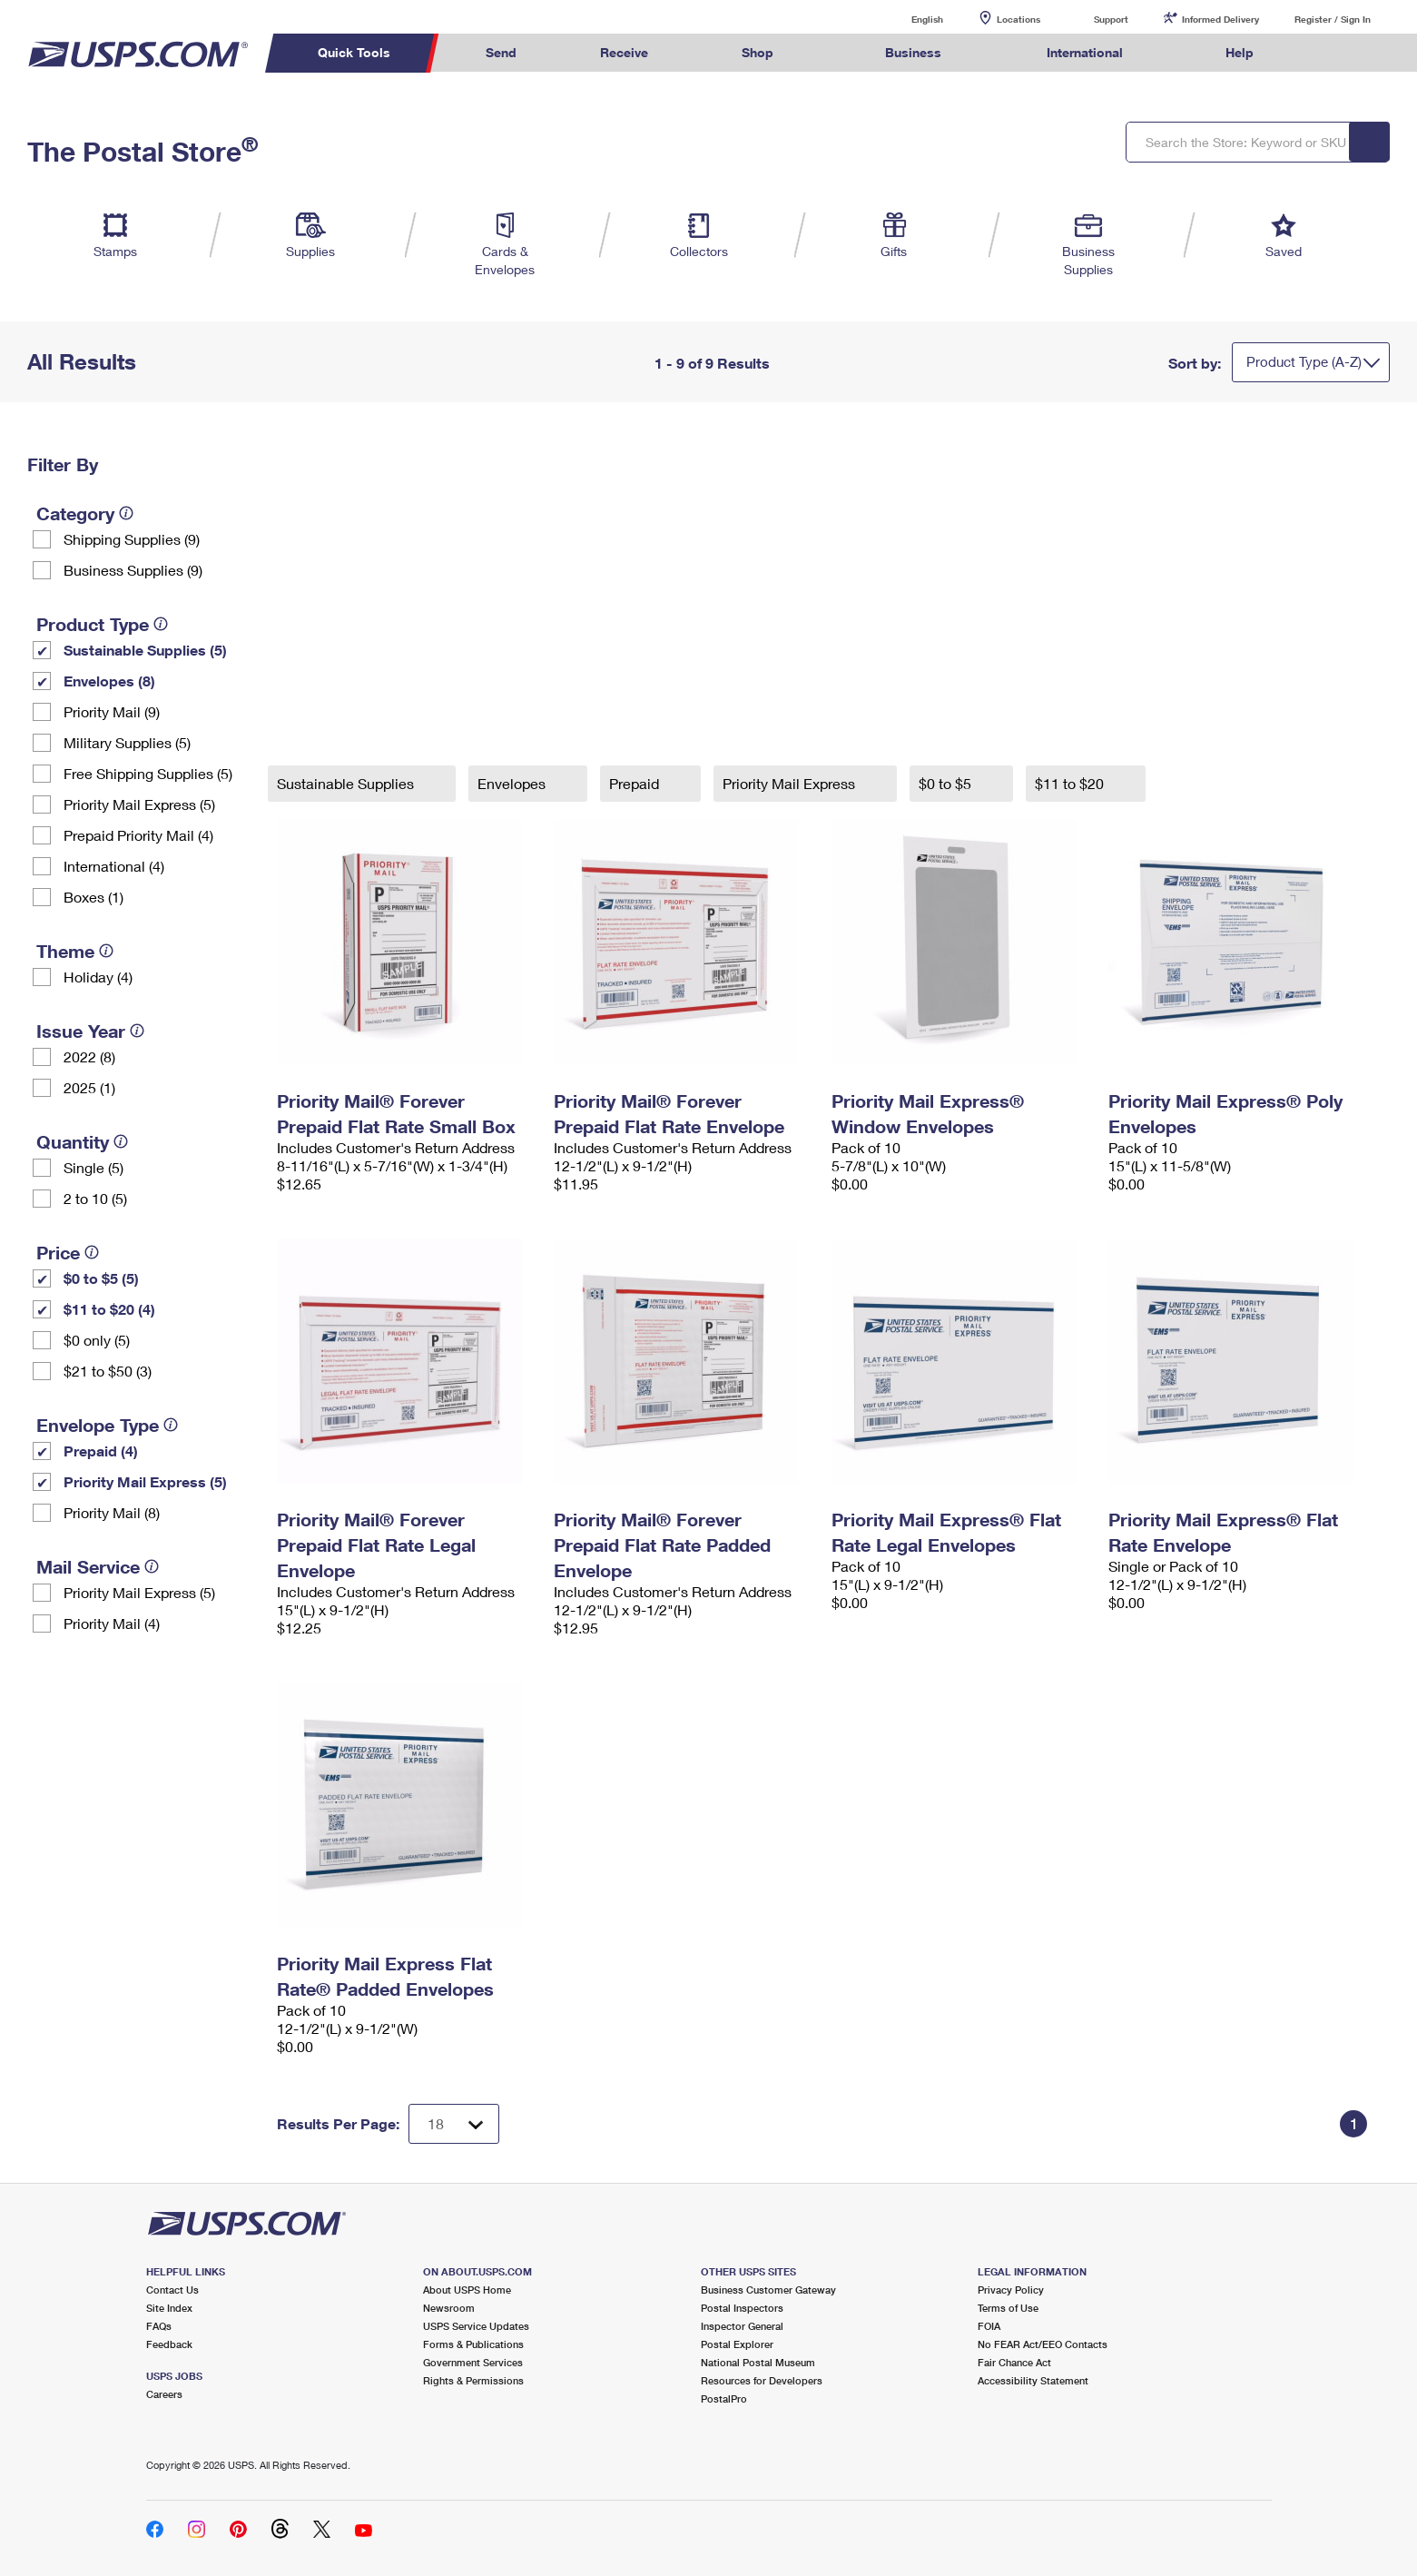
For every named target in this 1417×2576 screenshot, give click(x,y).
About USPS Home (467, 2289)
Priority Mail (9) (112, 711)
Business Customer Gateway (768, 2289)
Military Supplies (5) (127, 742)
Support (1111, 19)
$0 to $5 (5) (101, 1278)
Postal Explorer (737, 2344)
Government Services (473, 2362)
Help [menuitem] (1239, 52)
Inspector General (742, 2326)
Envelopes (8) (109, 680)
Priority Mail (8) (112, 1512)
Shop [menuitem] (757, 52)
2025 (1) (89, 1087)
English (908, 18)
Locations (1018, 19)
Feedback (169, 2344)
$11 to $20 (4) (109, 1309)
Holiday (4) (98, 976)
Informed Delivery (1220, 19)
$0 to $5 (947, 783)
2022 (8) (89, 1056)
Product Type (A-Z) (1304, 361)
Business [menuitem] (913, 52)
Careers (164, 2394)
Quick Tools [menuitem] (354, 52)
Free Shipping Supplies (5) (148, 773)
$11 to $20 (1071, 783)
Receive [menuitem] (624, 52)
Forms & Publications (473, 2344)
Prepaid (636, 783)
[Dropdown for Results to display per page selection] (453, 2124)
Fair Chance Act (1014, 2362)
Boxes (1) (93, 896)
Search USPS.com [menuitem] (1330, 53)
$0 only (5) (97, 1339)
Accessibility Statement (1033, 2380)
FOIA (989, 2326)
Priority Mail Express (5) (139, 804)
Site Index (169, 2308)
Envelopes (513, 783)
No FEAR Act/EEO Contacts (1042, 2344)
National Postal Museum (758, 2362)
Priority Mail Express (791, 783)
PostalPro (724, 2398)
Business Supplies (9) (133, 569)
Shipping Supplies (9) (132, 539)
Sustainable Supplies (347, 783)
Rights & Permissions (473, 2380)
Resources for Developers (761, 2380)
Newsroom (449, 2308)
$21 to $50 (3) (108, 1370)
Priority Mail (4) (112, 1623)
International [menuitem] (1085, 52)
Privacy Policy (1011, 2289)
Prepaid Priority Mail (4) (138, 835)
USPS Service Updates (476, 2326)
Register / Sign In (1332, 19)
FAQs (159, 2326)
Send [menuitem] (501, 52)
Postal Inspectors (742, 2308)
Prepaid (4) (101, 1450)
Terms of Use (1008, 2308)
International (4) (114, 865)
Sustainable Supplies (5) (145, 649)
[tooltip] (126, 513)
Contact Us (172, 2289)
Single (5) (93, 1167)
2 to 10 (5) (95, 1198)
